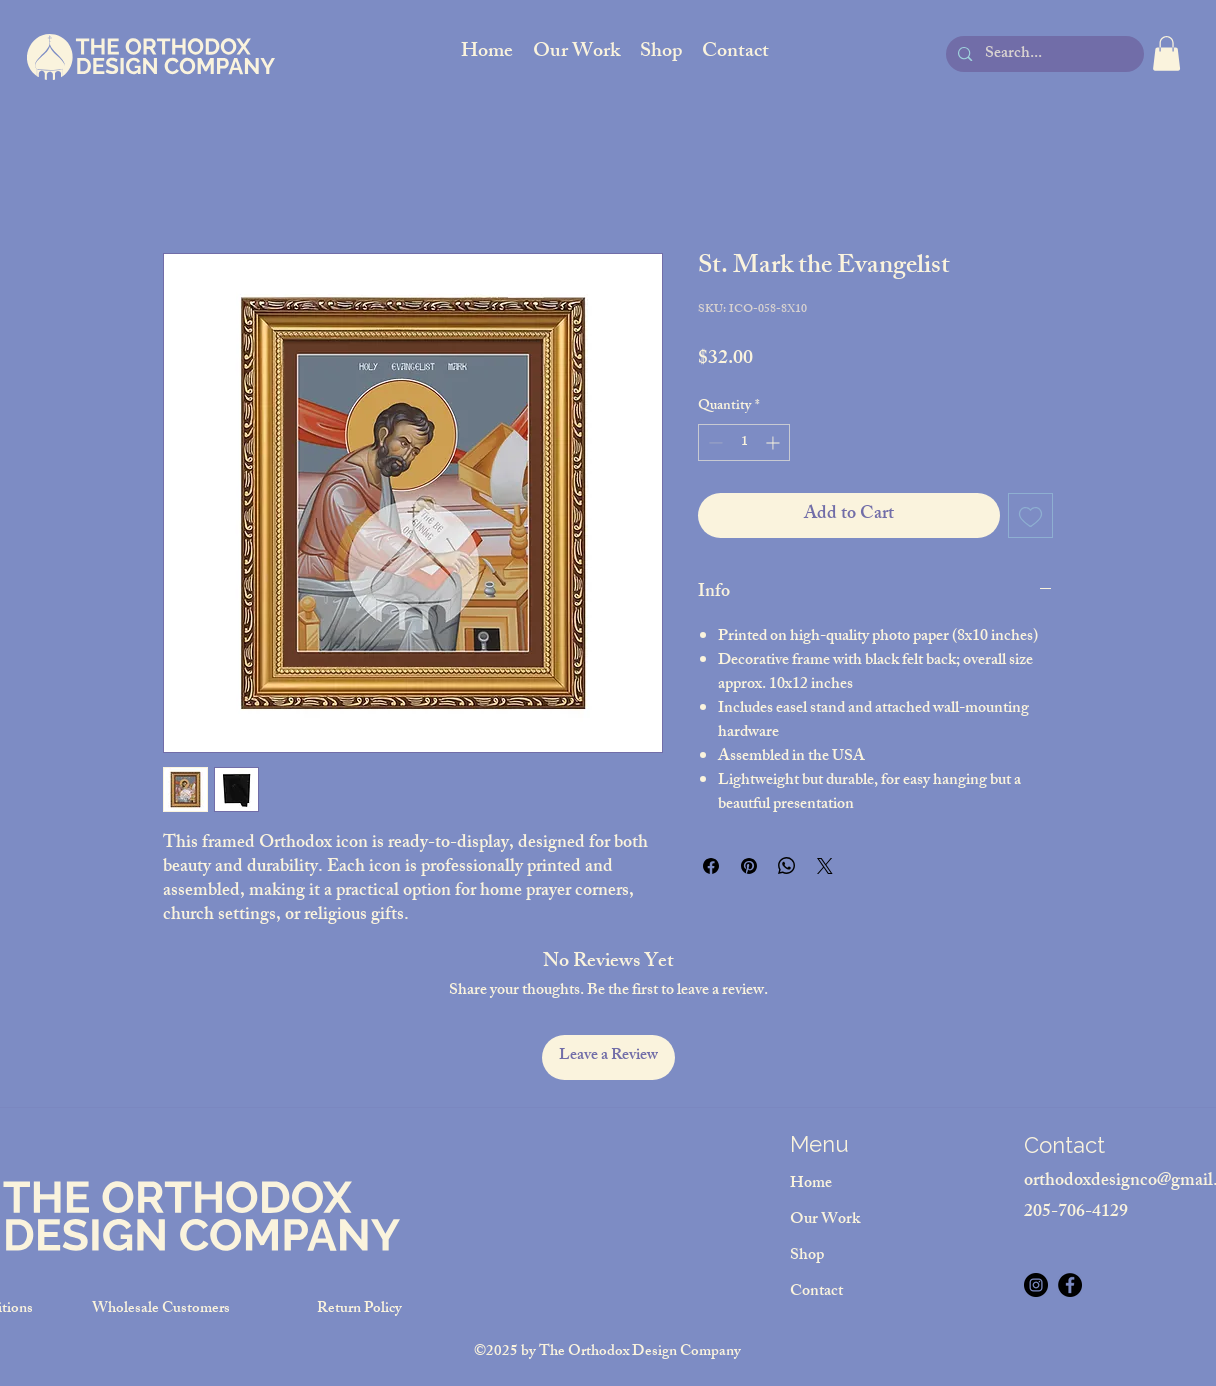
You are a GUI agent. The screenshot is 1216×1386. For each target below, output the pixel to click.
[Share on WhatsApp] (787, 866)
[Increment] (774, 442)
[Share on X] (825, 866)
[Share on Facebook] (711, 866)
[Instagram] (1036, 1285)
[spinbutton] (744, 442)
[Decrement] (713, 442)
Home (811, 1184)
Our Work (825, 1220)
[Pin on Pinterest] (749, 866)
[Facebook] (1070, 1285)
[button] (1166, 53)
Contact (816, 1292)
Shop (807, 1256)
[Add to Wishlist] (1030, 515)
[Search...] (1044, 55)
